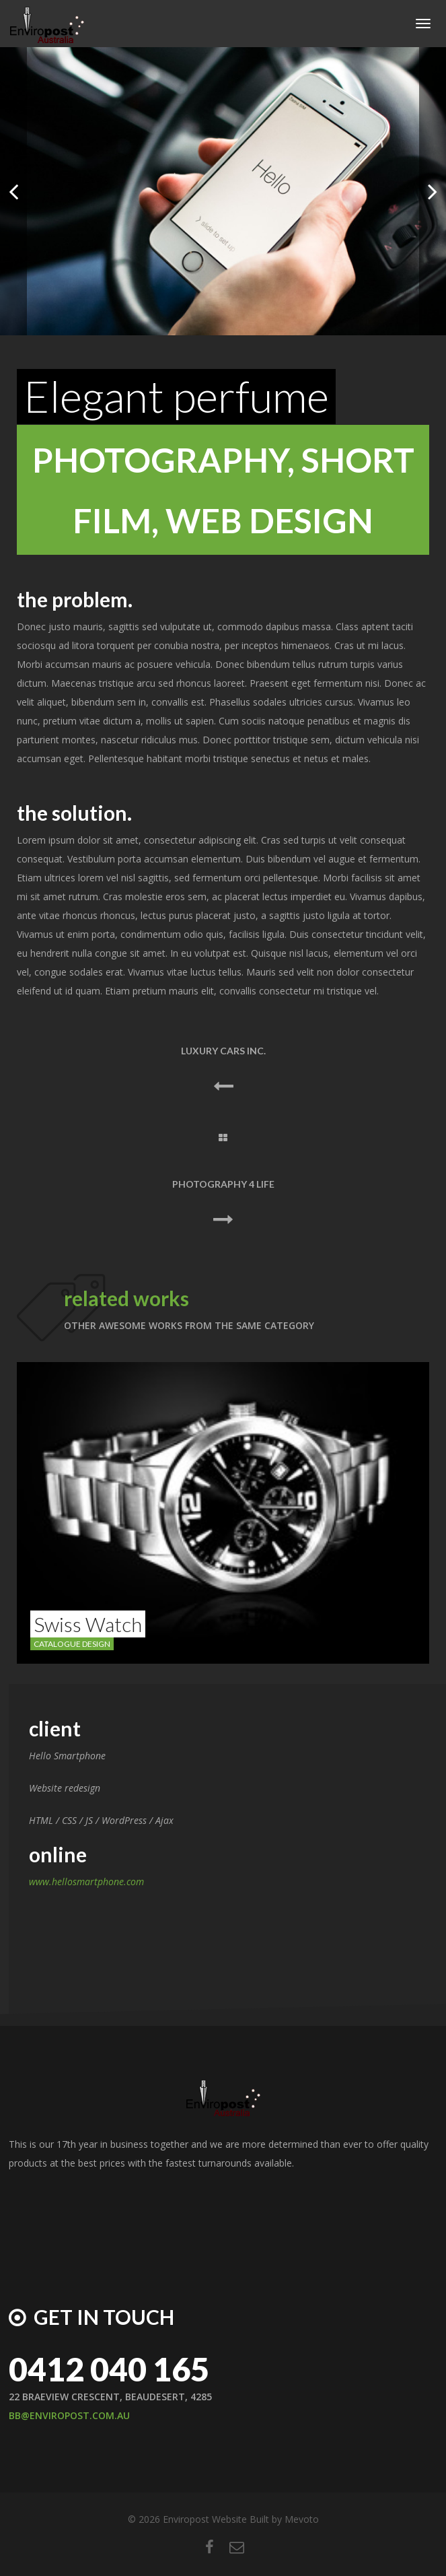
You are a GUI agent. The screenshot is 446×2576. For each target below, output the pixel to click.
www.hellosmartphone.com (86, 1881)
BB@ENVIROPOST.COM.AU (69, 2415)
